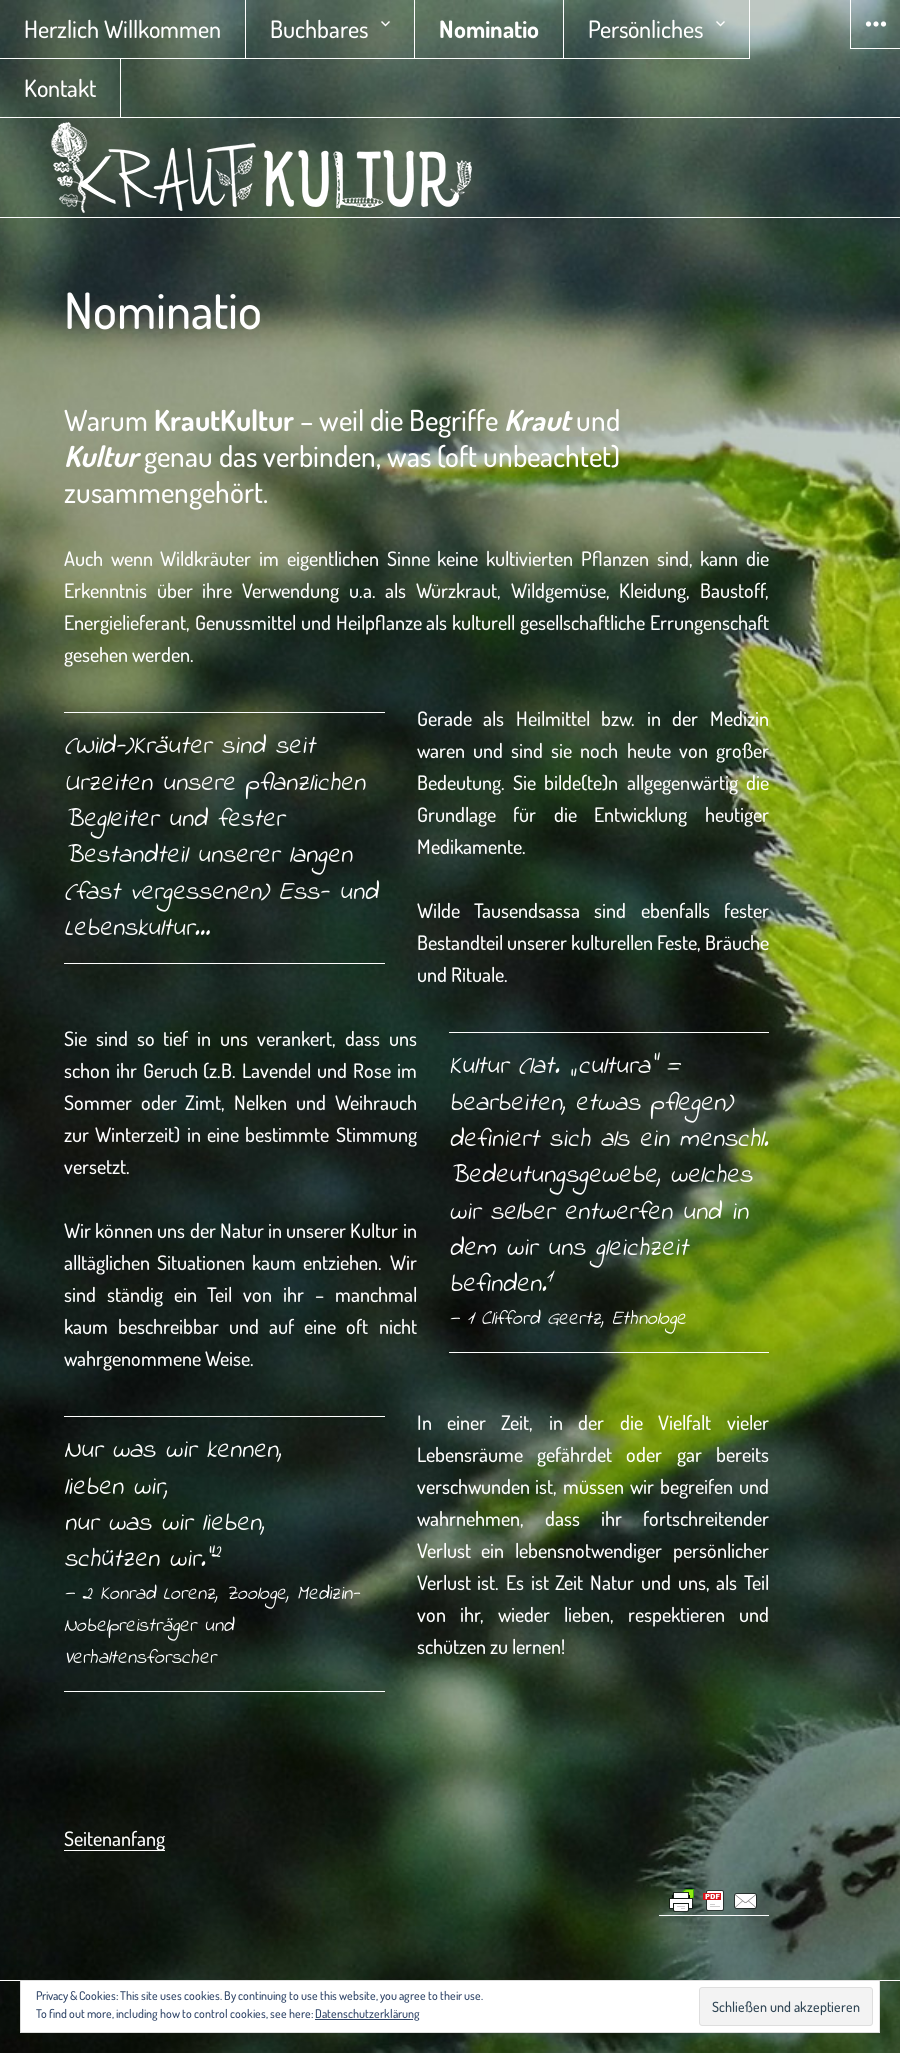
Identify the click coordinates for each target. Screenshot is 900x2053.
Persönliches (645, 28)
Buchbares (319, 28)
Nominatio (489, 28)
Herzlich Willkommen (122, 28)
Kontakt (60, 87)
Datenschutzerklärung (367, 2013)
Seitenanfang (114, 1838)
